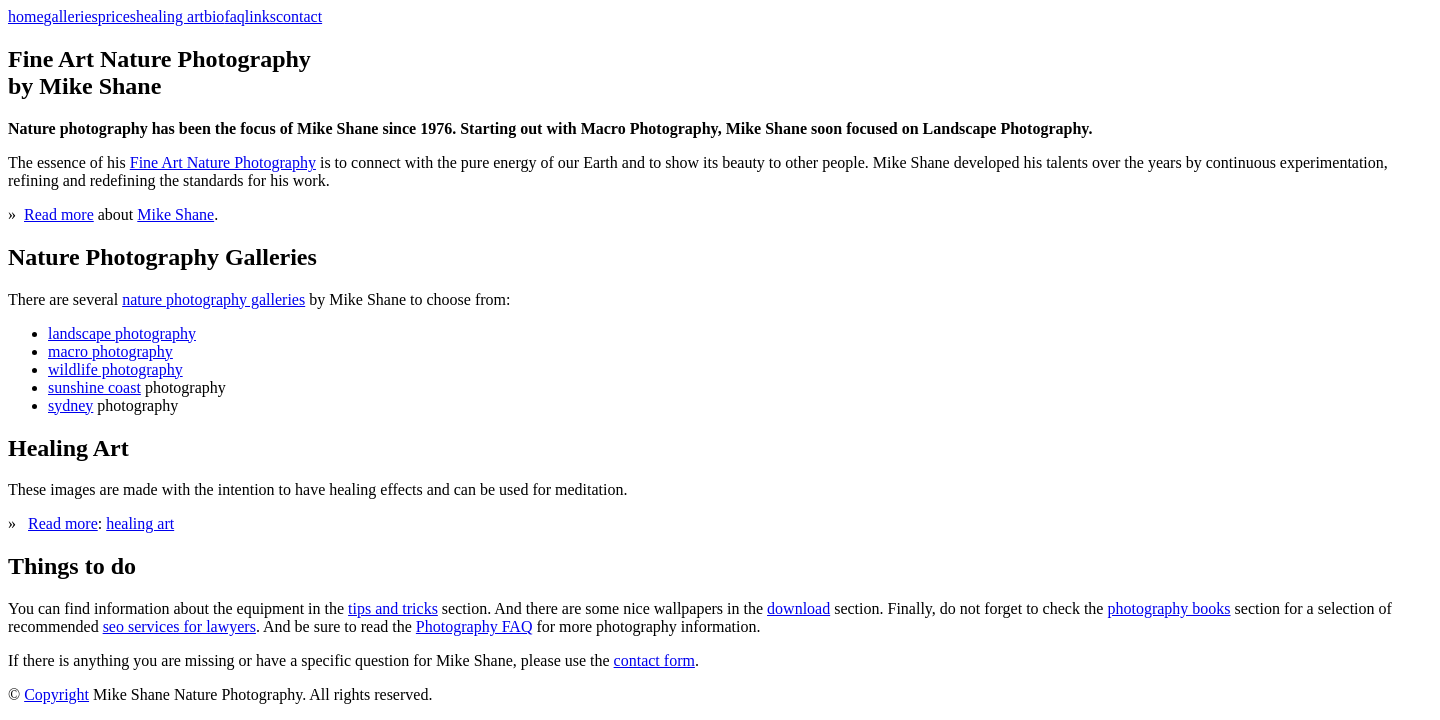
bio (214, 16)
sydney (70, 405)
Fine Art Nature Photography (223, 162)
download (798, 608)
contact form (654, 660)
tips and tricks (393, 608)
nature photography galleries (213, 299)
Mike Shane (175, 214)
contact (299, 16)
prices (117, 16)
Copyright (56, 694)
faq (234, 16)
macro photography (110, 351)
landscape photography (122, 333)
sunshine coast (94, 387)
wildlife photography (115, 369)
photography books (1168, 608)
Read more (59, 214)
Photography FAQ (474, 626)
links (260, 16)
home (26, 16)
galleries (71, 16)
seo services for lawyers (179, 626)
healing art (170, 16)
